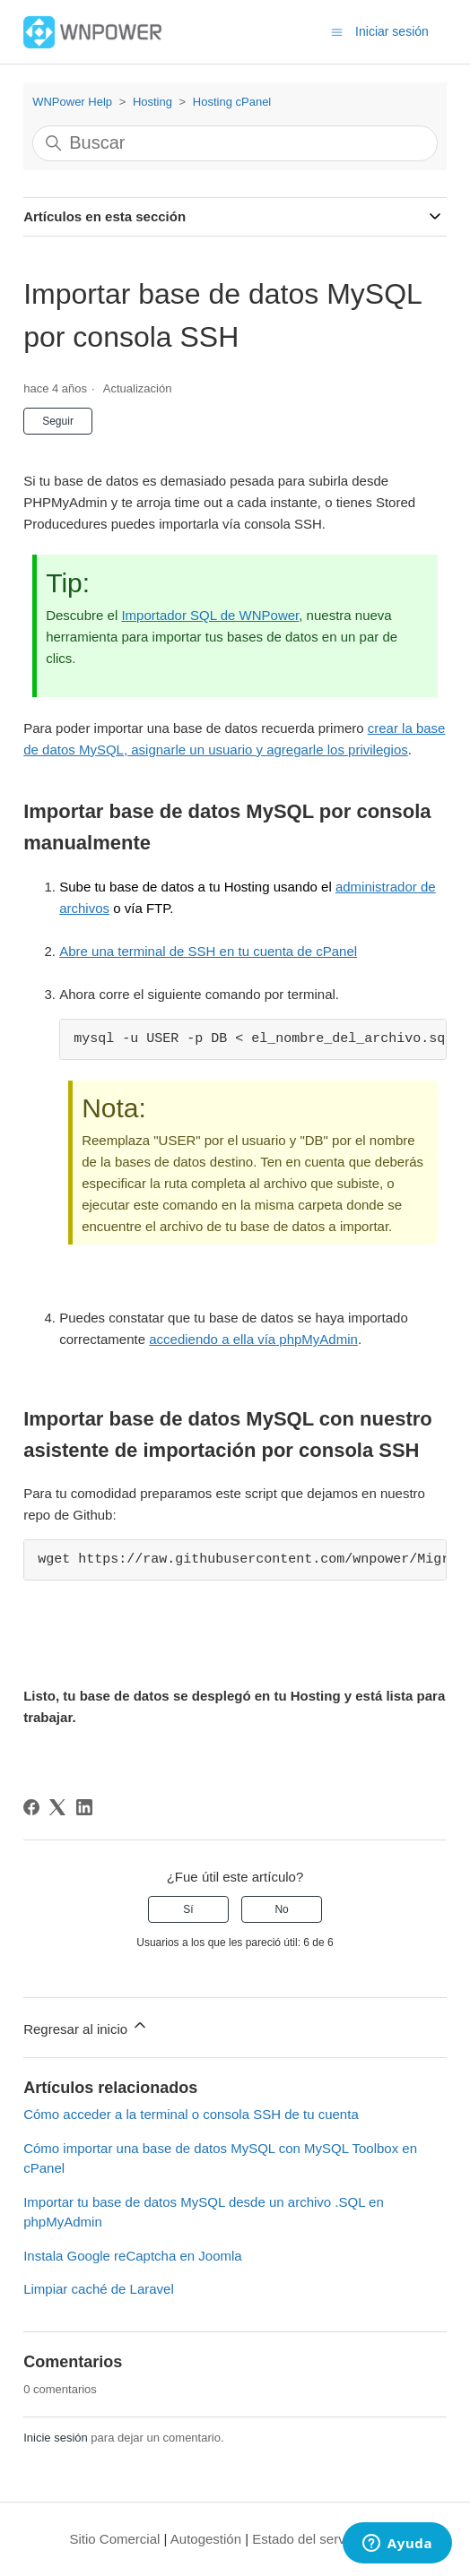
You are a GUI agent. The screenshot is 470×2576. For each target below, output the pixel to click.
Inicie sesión (55, 2437)
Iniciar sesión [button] (392, 31)
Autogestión (205, 2538)
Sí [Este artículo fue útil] (188, 1909)
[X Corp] (57, 1807)
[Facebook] (31, 1807)
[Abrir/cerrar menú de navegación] (337, 31)
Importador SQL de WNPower (210, 615)
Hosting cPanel (232, 101)
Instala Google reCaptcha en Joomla (132, 2255)
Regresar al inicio (86, 2026)
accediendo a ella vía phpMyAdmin (253, 1339)
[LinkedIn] (84, 1807)
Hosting (152, 101)
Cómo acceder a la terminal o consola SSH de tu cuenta (191, 2114)
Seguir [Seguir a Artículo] (58, 421)
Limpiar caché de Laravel (98, 2288)
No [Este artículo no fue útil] (281, 1909)
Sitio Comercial (115, 2538)
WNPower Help (72, 101)
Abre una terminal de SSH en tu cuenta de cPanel (208, 951)
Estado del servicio (308, 2538)
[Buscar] (235, 143)
